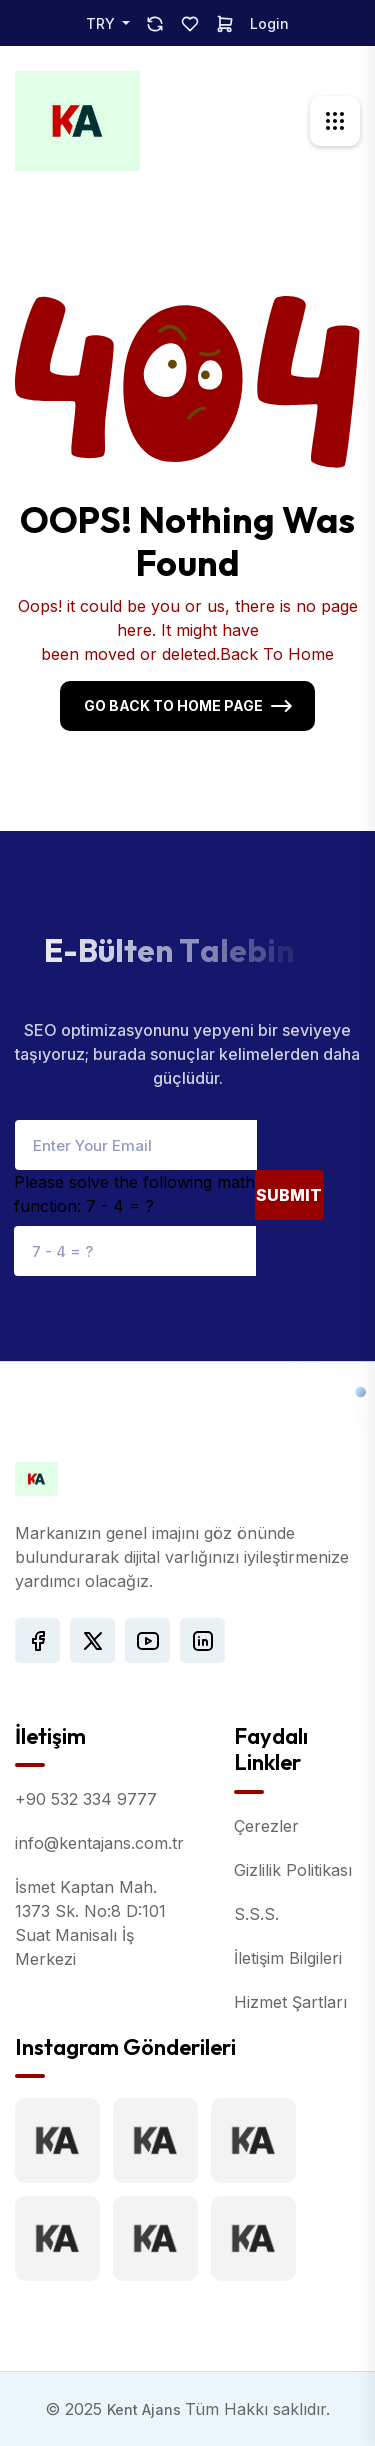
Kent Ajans (146, 2409)
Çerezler (266, 1826)
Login (269, 23)
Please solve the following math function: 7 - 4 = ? (134, 1194)
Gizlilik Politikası (293, 1870)
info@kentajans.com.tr (99, 1843)
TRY (102, 23)
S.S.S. (256, 1914)
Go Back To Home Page (173, 705)
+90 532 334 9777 (86, 1799)
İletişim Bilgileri (288, 1958)
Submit (289, 1195)
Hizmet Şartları (290, 2002)
